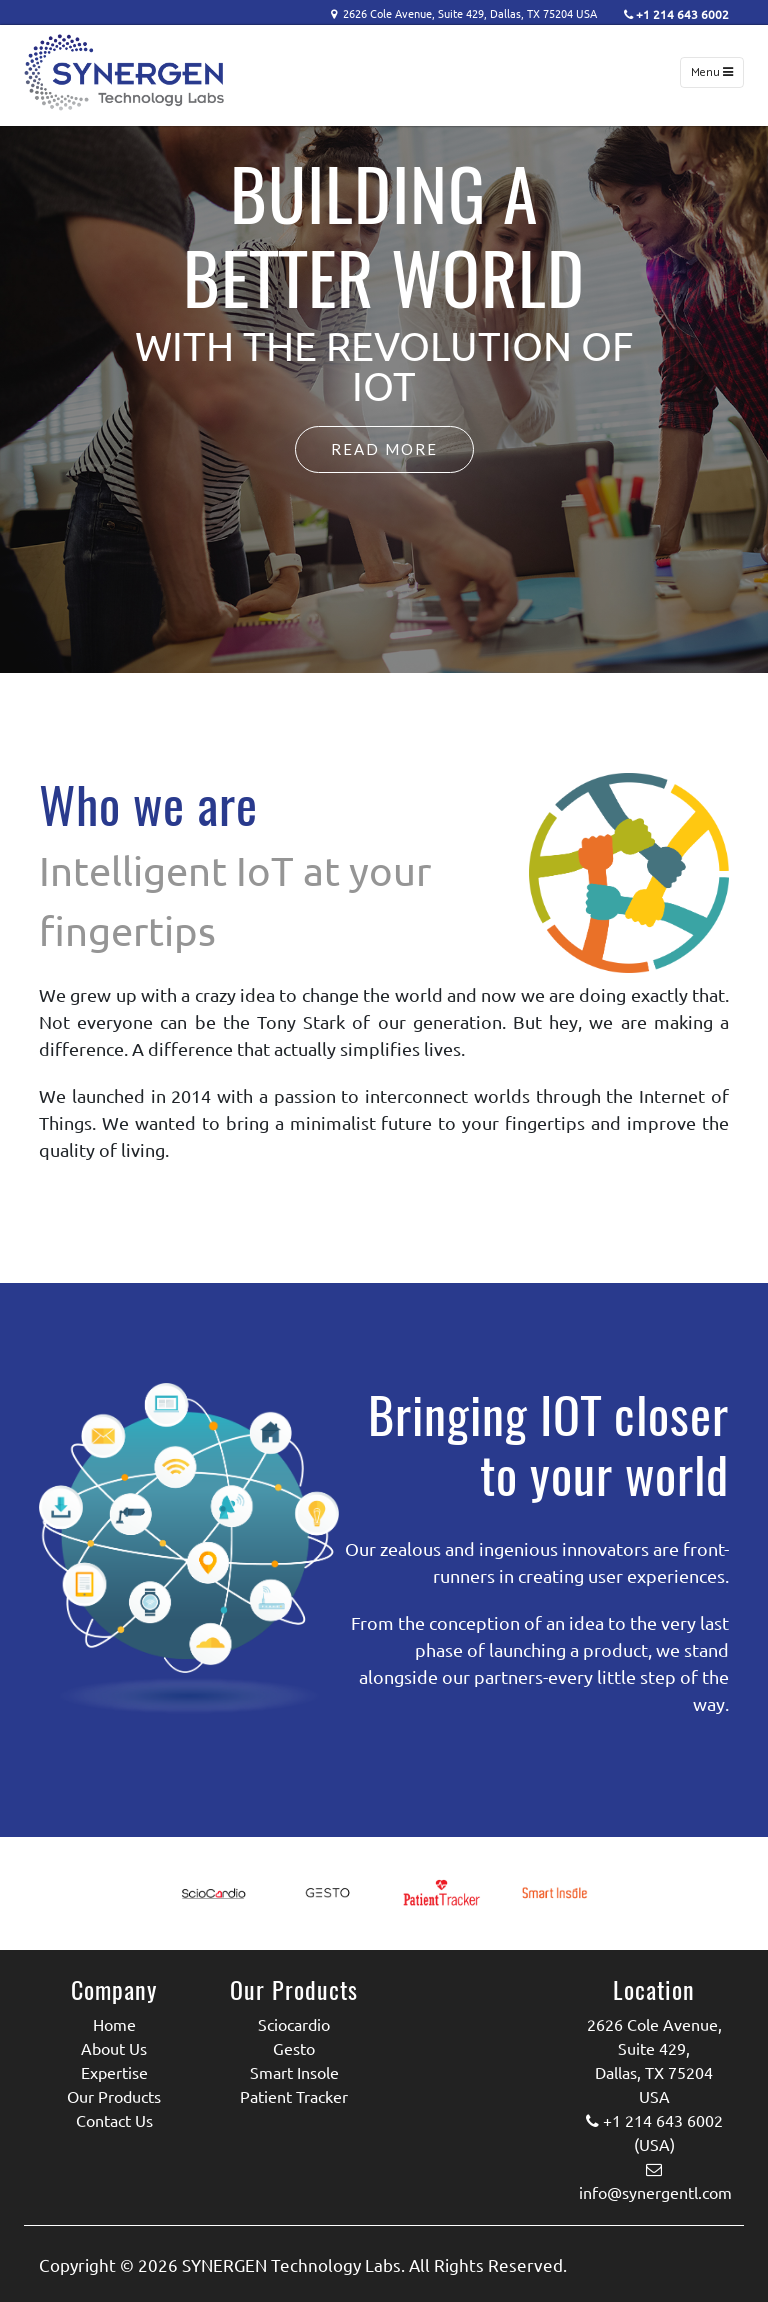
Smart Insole (294, 2072)
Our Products (114, 2096)
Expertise (114, 2072)
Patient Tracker (294, 2096)
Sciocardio (294, 2024)
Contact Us (114, 2120)
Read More (384, 449)
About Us (114, 2048)
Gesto (294, 2048)
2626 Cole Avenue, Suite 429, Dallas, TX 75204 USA (477, 13)
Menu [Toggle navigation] (712, 72)
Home (114, 2024)
